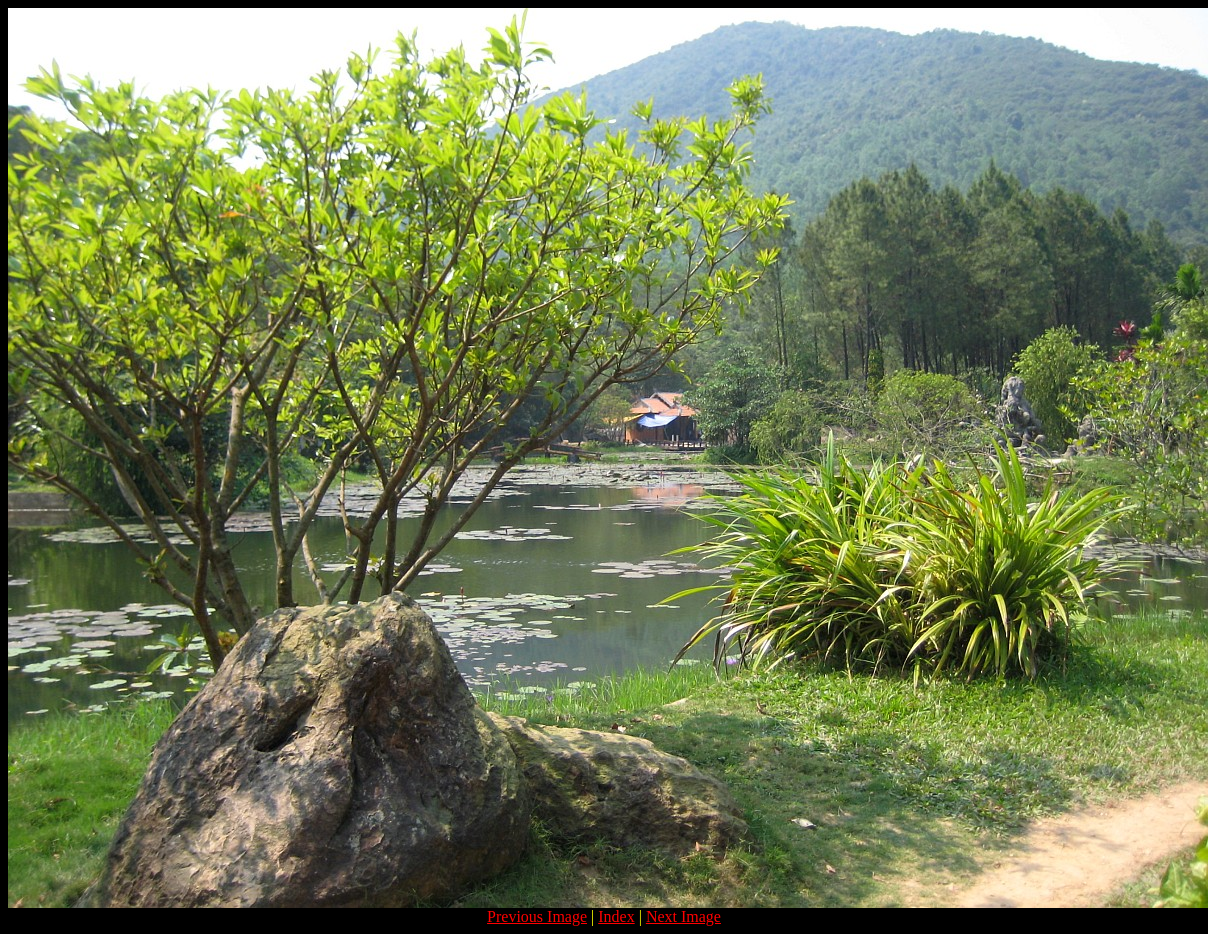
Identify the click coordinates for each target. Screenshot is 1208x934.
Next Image (683, 916)
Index (616, 916)
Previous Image (537, 916)
